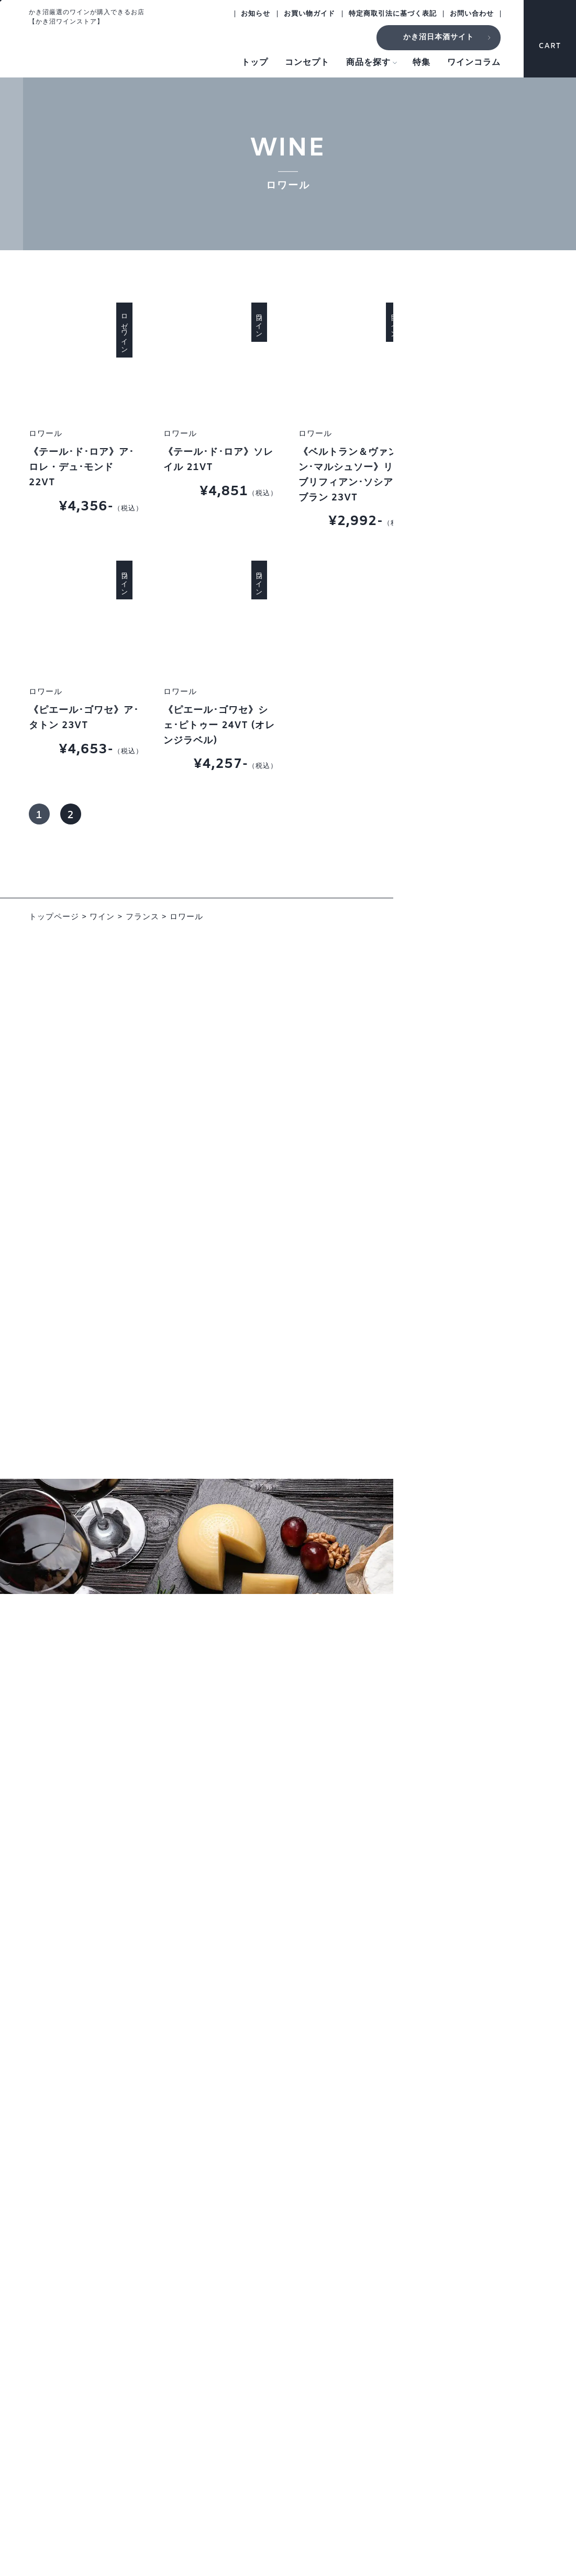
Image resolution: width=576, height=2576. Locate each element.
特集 (421, 62)
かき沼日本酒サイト (438, 37)
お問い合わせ (472, 13)
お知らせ (255, 13)
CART (550, 36)
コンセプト (307, 62)
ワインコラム (474, 62)
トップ (254, 62)
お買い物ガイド (309, 13)
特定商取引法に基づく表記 (393, 13)
